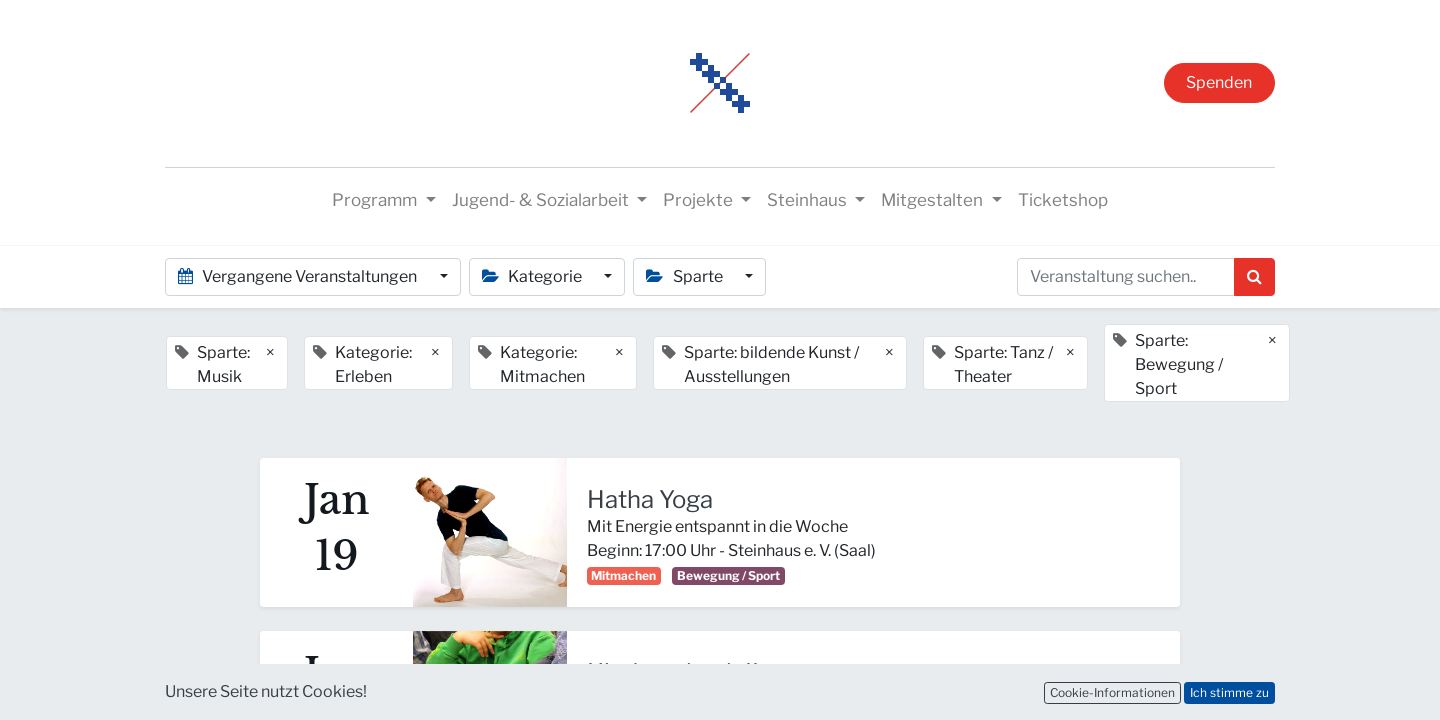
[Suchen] (1254, 277)
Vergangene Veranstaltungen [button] (299, 276)
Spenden (1219, 82)
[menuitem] (1063, 201)
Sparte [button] (685, 276)
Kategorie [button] (533, 276)
